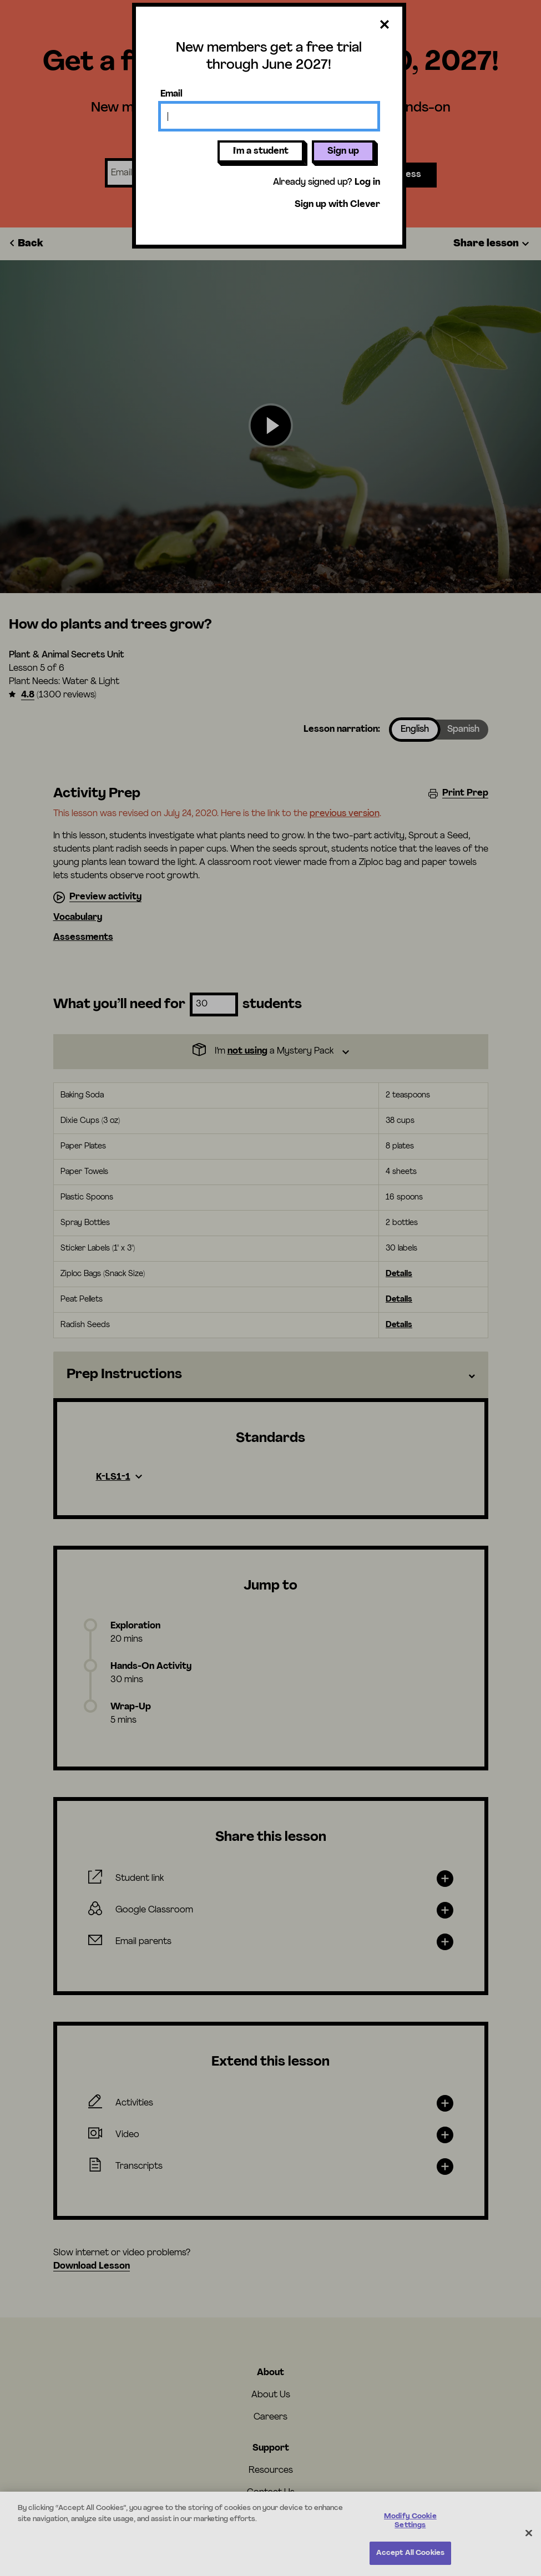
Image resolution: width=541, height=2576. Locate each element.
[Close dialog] (384, 25)
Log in (367, 182)
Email (171, 94)
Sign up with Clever (337, 204)
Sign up (343, 151)
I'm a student (261, 151)
